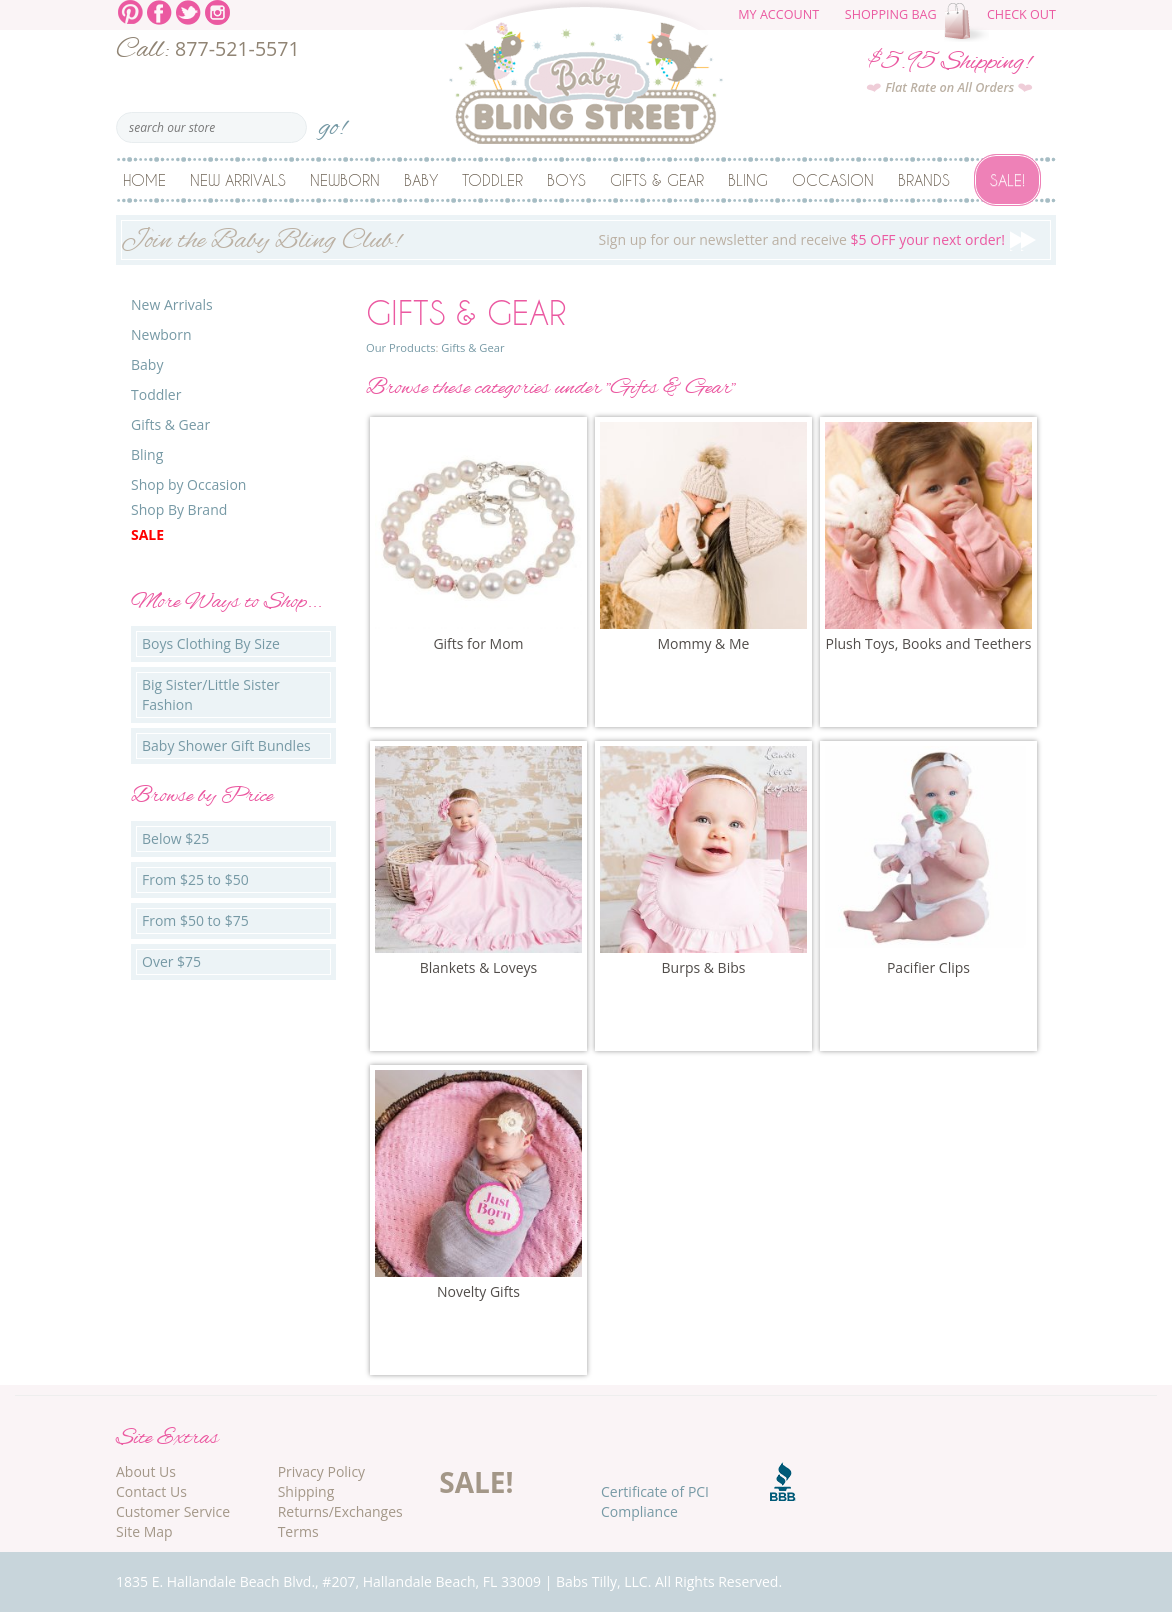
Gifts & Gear (657, 180)
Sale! (1007, 180)
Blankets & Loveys (479, 967)
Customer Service (173, 1511)
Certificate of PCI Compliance (655, 1501)
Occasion (833, 180)
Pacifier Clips (928, 967)
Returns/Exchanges (340, 1511)
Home (144, 180)
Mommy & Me (704, 643)
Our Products (400, 347)
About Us (146, 1471)
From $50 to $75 (195, 920)
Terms (298, 1531)
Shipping (306, 1491)
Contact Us (151, 1491)
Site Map (144, 1531)
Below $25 (175, 838)
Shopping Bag (891, 14)
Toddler (492, 180)
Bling (748, 180)
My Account (778, 14)
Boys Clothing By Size (211, 643)
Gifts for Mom (478, 643)
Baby (421, 180)
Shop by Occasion (188, 484)
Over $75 (171, 961)
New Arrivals (238, 180)
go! (332, 121)
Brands (924, 180)
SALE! (476, 1482)
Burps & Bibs (704, 967)
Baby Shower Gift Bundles (226, 745)
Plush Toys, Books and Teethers (929, 643)
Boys (566, 180)
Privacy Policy (321, 1471)
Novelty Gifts (478, 1291)
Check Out (1021, 14)
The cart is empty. (969, 22)
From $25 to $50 (195, 879)
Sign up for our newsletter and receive (586, 242)
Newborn (345, 180)
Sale (147, 534)
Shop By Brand (179, 509)
